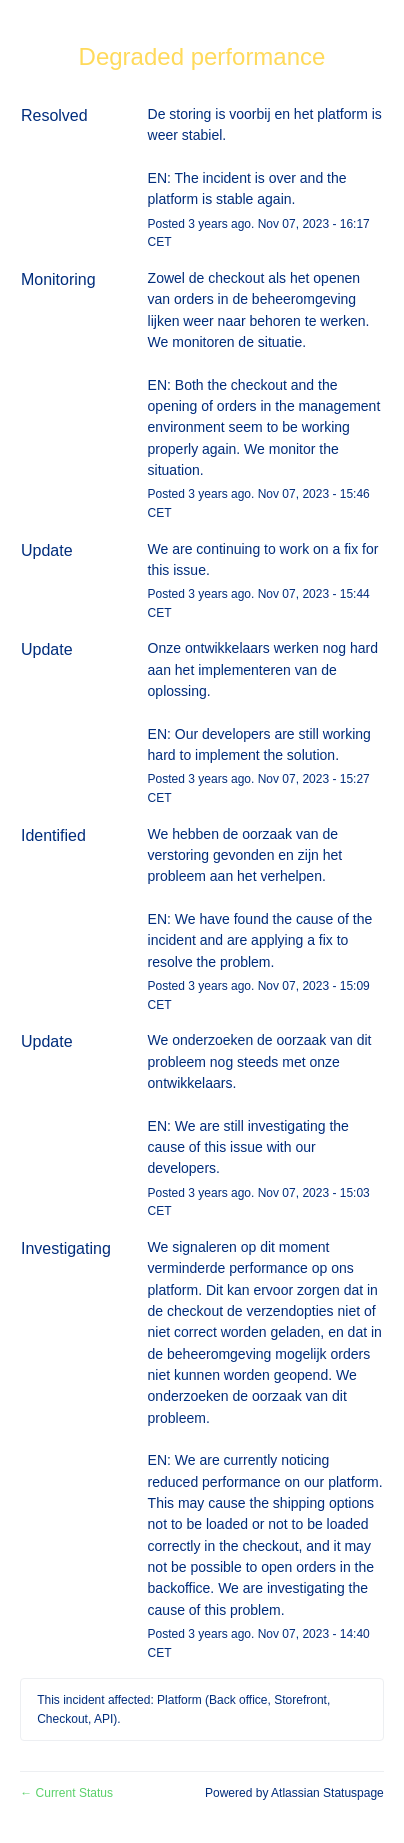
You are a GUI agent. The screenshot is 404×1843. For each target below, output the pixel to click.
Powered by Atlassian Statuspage (294, 1793)
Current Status (66, 1793)
